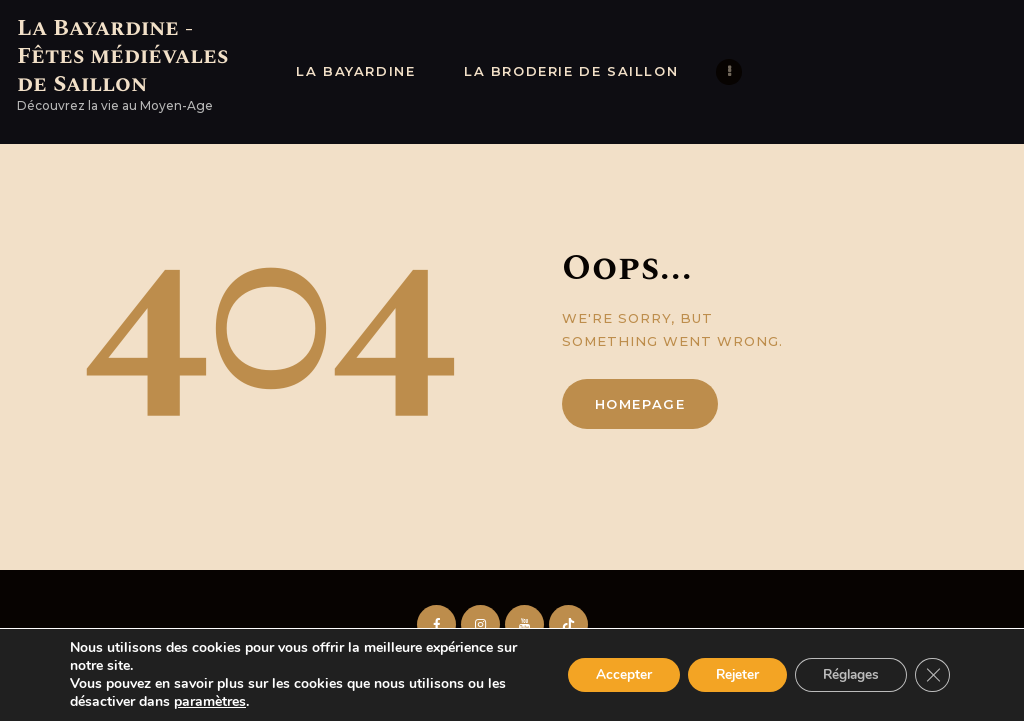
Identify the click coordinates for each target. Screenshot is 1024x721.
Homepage (640, 404)
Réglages (846, 674)
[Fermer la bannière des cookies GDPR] (932, 675)
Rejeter (726, 674)
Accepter (608, 674)
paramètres (210, 702)
